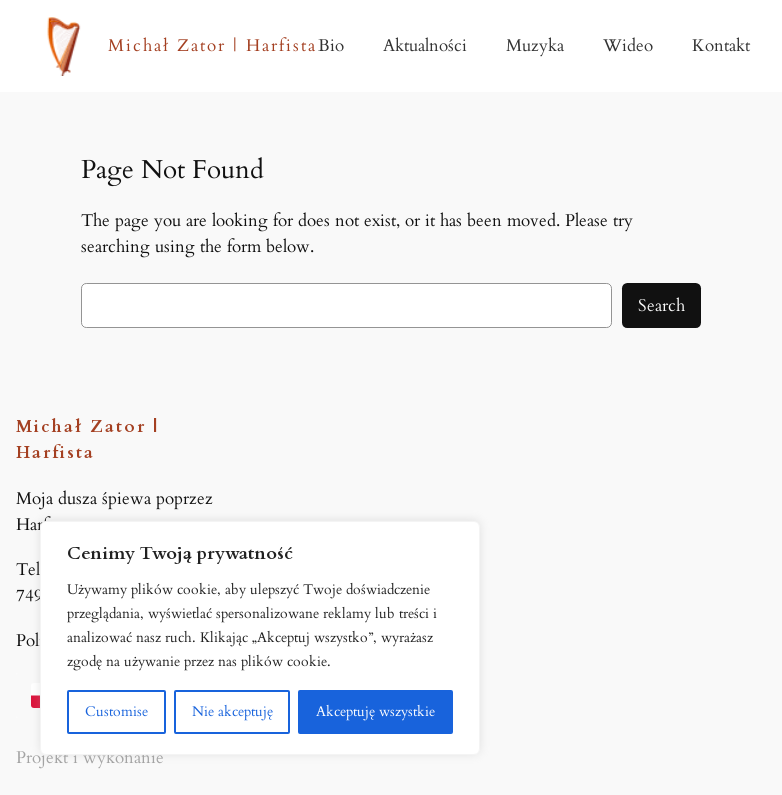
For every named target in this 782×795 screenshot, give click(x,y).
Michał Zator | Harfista (212, 45)
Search (661, 305)
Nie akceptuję (232, 711)
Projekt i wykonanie (90, 757)
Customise (116, 711)
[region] (260, 638)
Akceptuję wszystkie (375, 711)
